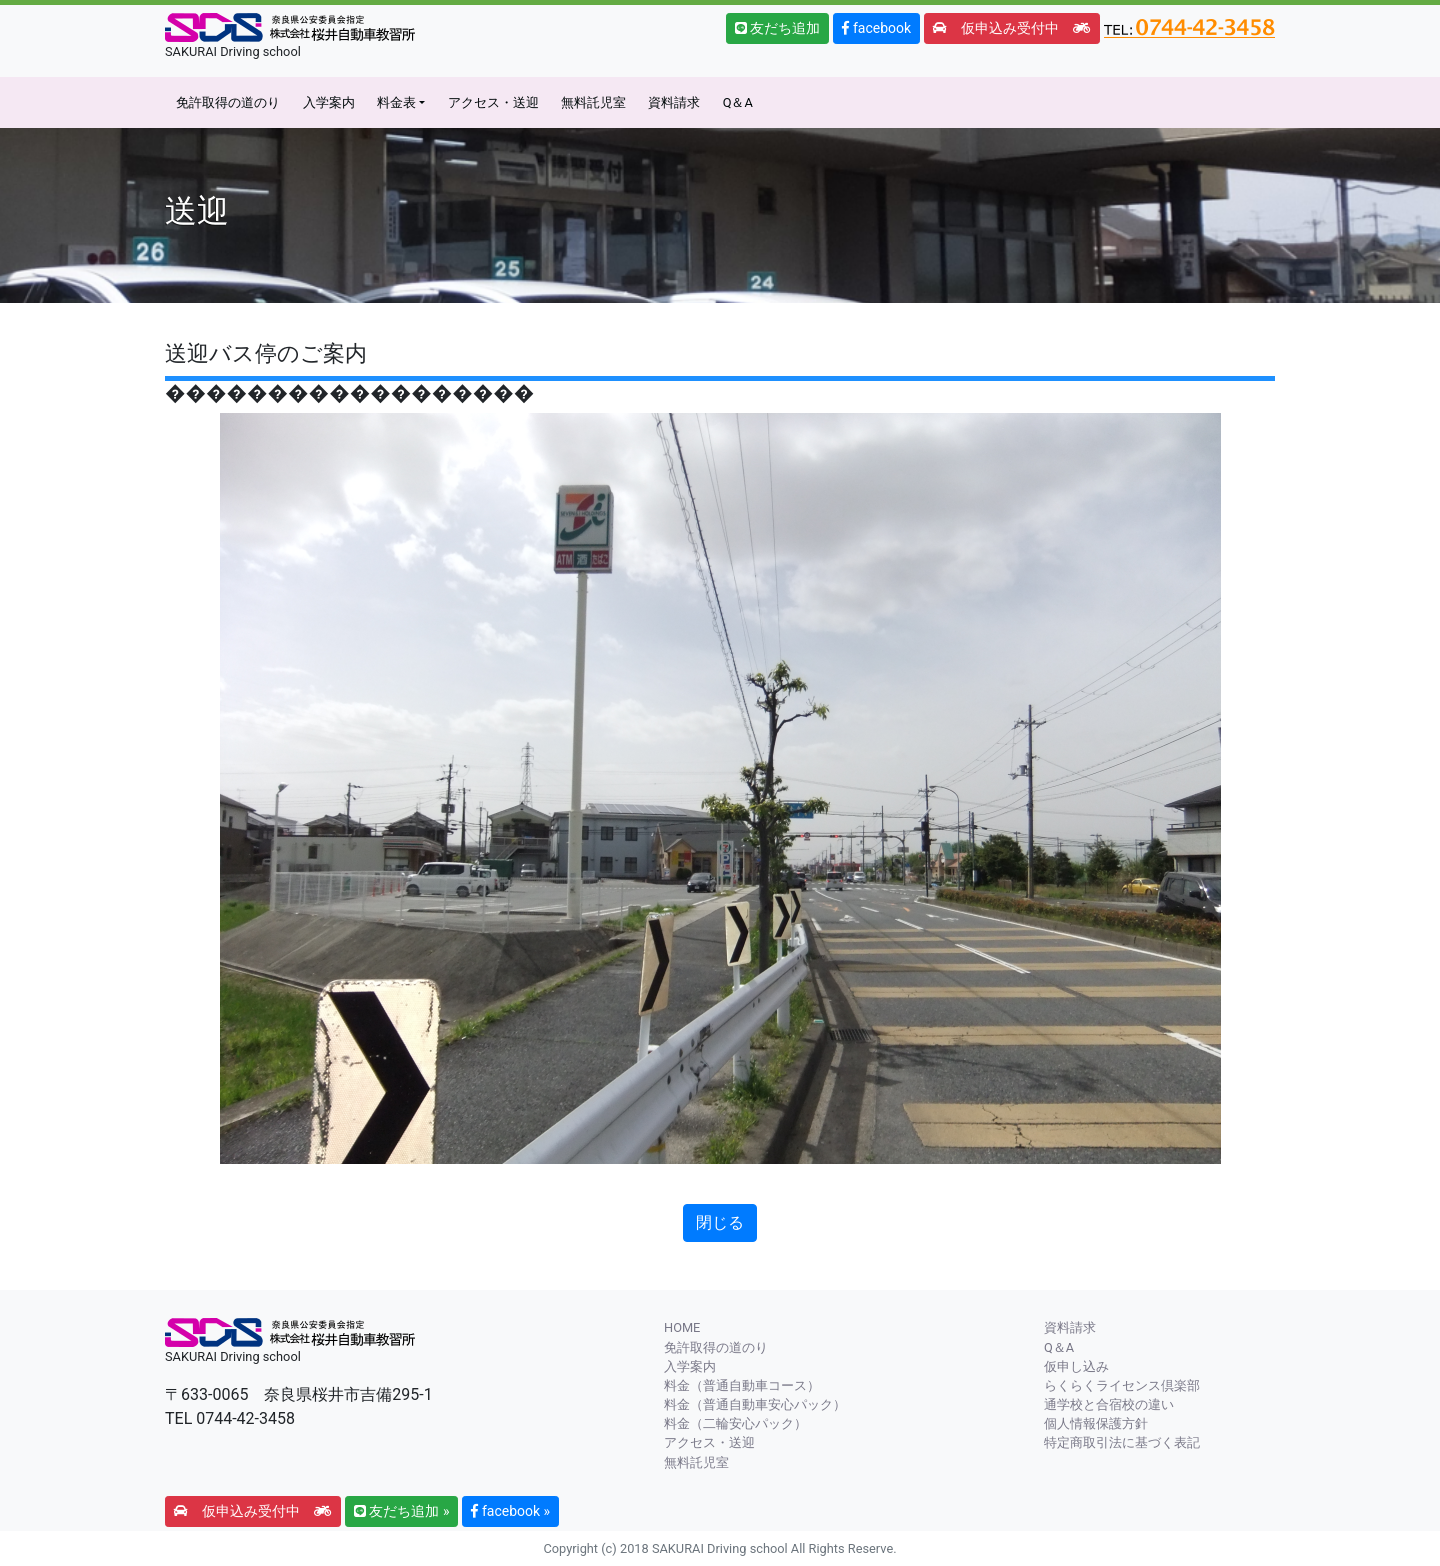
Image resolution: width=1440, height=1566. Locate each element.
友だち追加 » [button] (402, 1511)
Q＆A (738, 102)
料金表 (396, 102)
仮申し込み (1076, 1366)
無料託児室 (593, 102)
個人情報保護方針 (1096, 1423)
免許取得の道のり (228, 102)
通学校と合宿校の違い (1109, 1404)
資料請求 (674, 102)
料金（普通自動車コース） (742, 1385)
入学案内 (329, 102)
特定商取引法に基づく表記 (1122, 1442)
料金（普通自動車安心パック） (755, 1404)
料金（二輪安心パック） (735, 1423)
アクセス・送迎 (493, 102)
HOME (682, 1327)
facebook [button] (876, 28)
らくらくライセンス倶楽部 (1122, 1385)
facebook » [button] (510, 1511)
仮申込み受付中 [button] (1012, 28)
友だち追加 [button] (777, 28)
